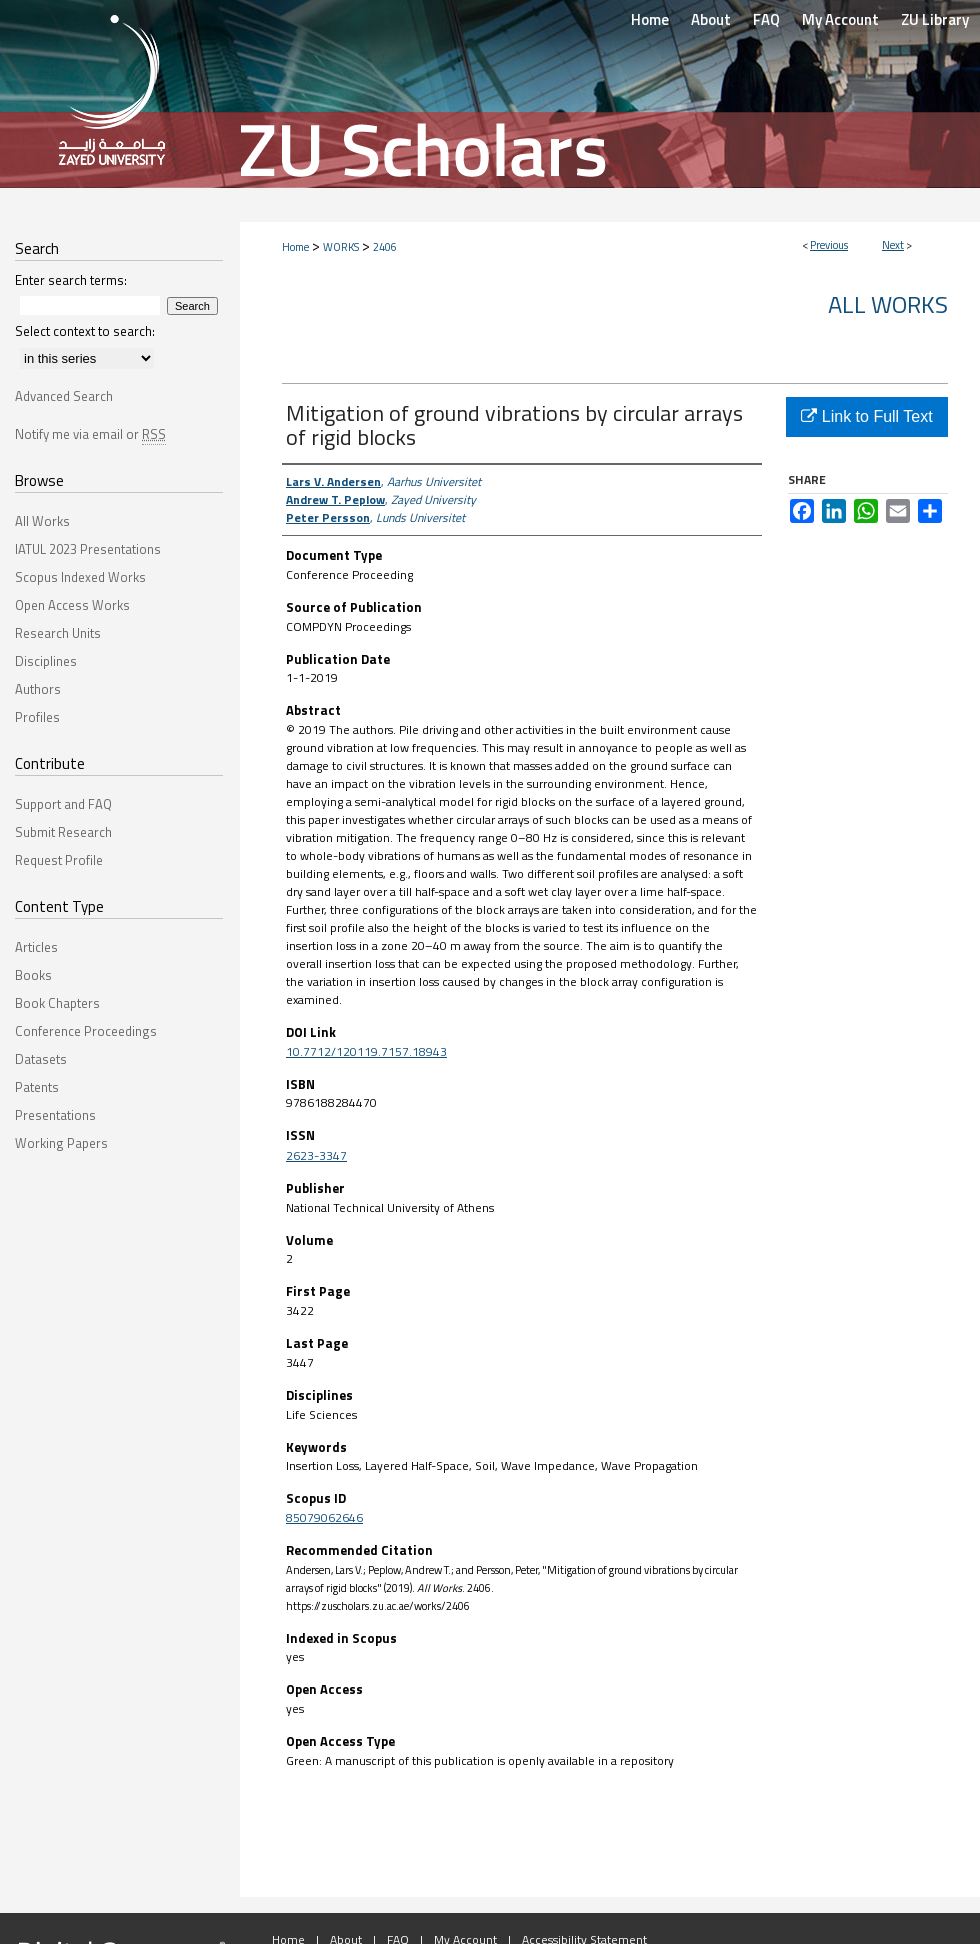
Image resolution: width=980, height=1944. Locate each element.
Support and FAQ (63, 804)
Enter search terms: (71, 280)
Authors (38, 689)
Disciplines (46, 661)
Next (893, 245)
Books (33, 975)
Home (295, 247)
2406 (385, 247)
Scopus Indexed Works (80, 577)
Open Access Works (72, 605)
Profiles (37, 717)
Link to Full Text (866, 416)
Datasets (41, 1059)
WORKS (341, 247)
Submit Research (63, 832)
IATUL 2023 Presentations (88, 549)
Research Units (58, 633)
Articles (36, 947)
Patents (37, 1087)
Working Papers (61, 1143)
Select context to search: (85, 331)
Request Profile (59, 860)
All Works (888, 304)
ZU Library (935, 19)
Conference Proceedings (86, 1031)
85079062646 (324, 1517)
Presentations (55, 1115)
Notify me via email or (90, 434)
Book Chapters (57, 1003)
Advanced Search (64, 396)
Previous (829, 245)
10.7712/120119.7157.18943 (366, 1051)
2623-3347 (316, 1155)
